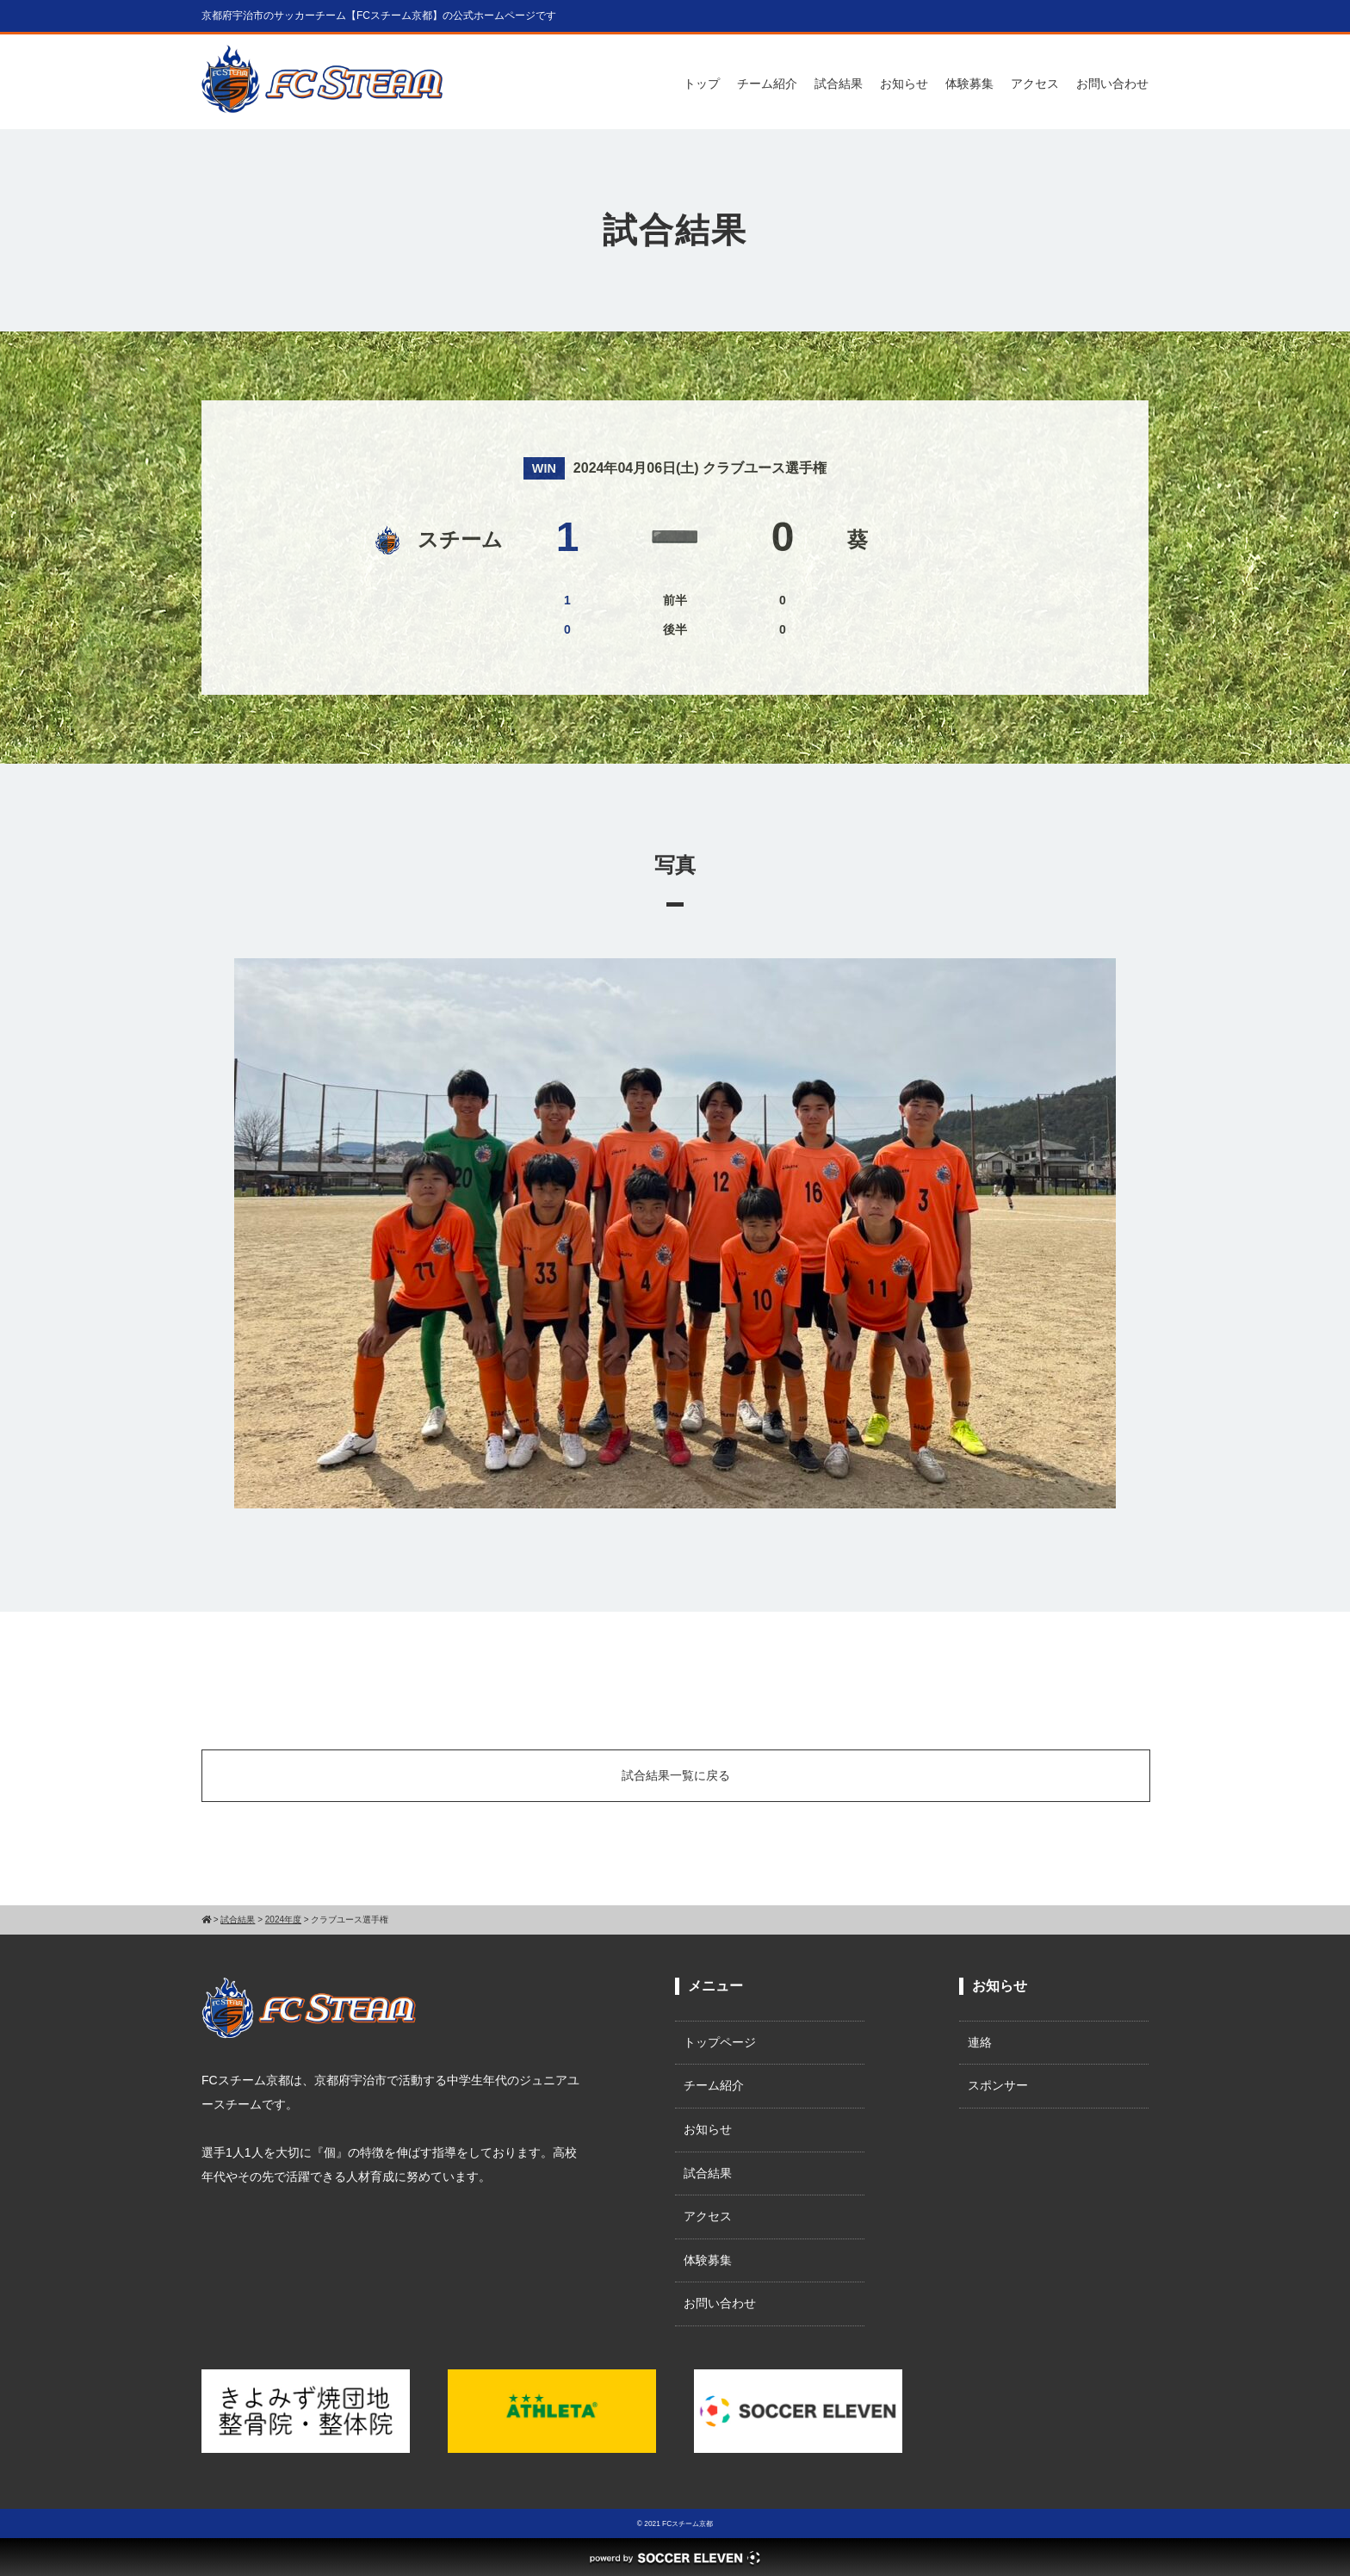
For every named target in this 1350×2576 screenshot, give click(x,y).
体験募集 (969, 83)
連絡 (980, 2042)
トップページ (720, 2042)
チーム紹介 (767, 83)
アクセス (1035, 83)
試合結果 (838, 83)
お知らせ (904, 83)
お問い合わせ (1112, 83)
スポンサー (998, 2085)
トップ (702, 83)
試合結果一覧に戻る (676, 1775)
